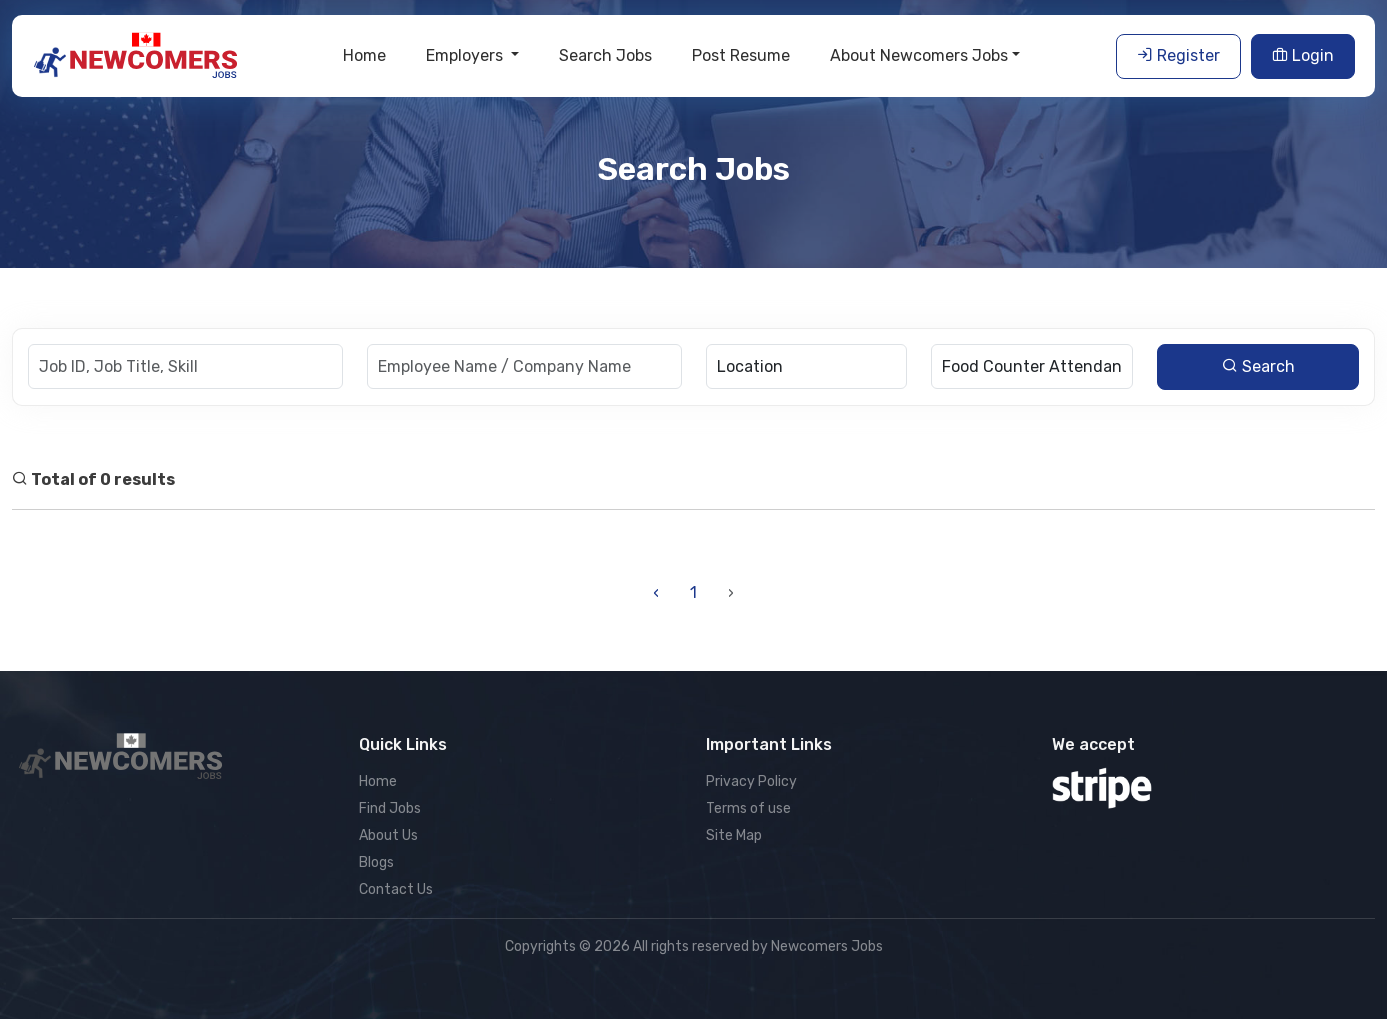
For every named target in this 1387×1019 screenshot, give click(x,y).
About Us (388, 835)
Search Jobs (605, 55)
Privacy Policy (751, 781)
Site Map (734, 835)
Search (1258, 366)
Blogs (376, 862)
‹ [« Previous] (656, 592)
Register (1178, 55)
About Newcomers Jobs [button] (919, 55)
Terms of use (748, 808)
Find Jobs (390, 808)
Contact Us (396, 889)
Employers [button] (466, 55)
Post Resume (741, 55)
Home (364, 55)
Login (1303, 55)
